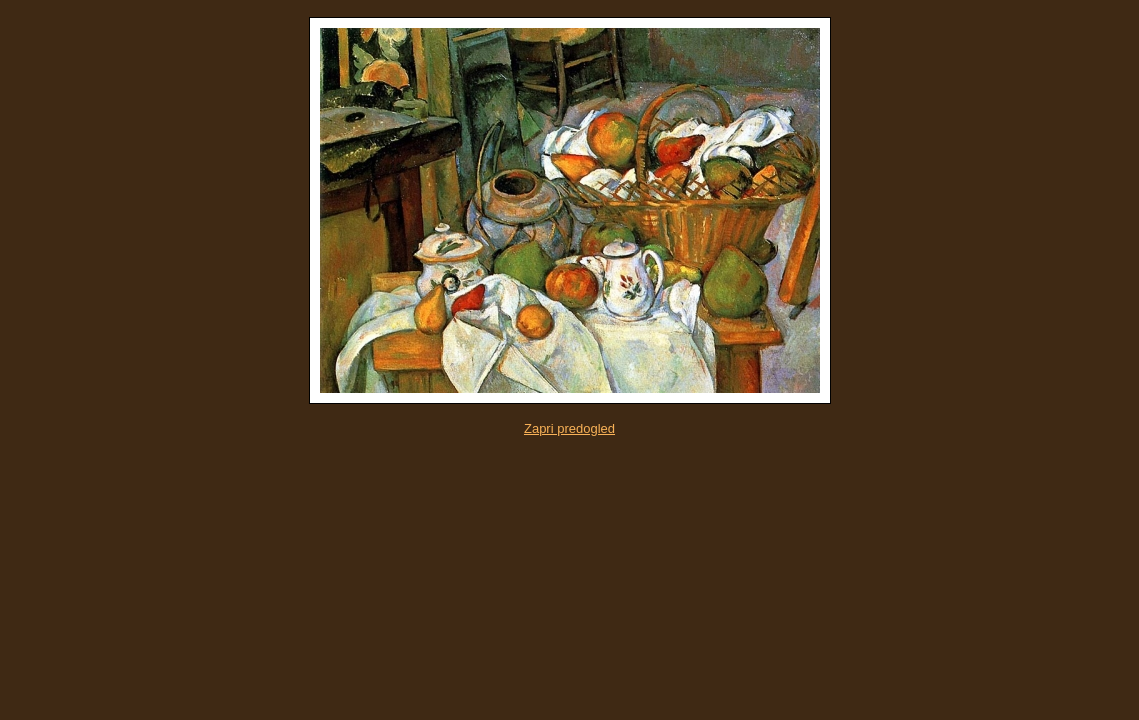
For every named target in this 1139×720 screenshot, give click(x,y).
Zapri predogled (569, 428)
